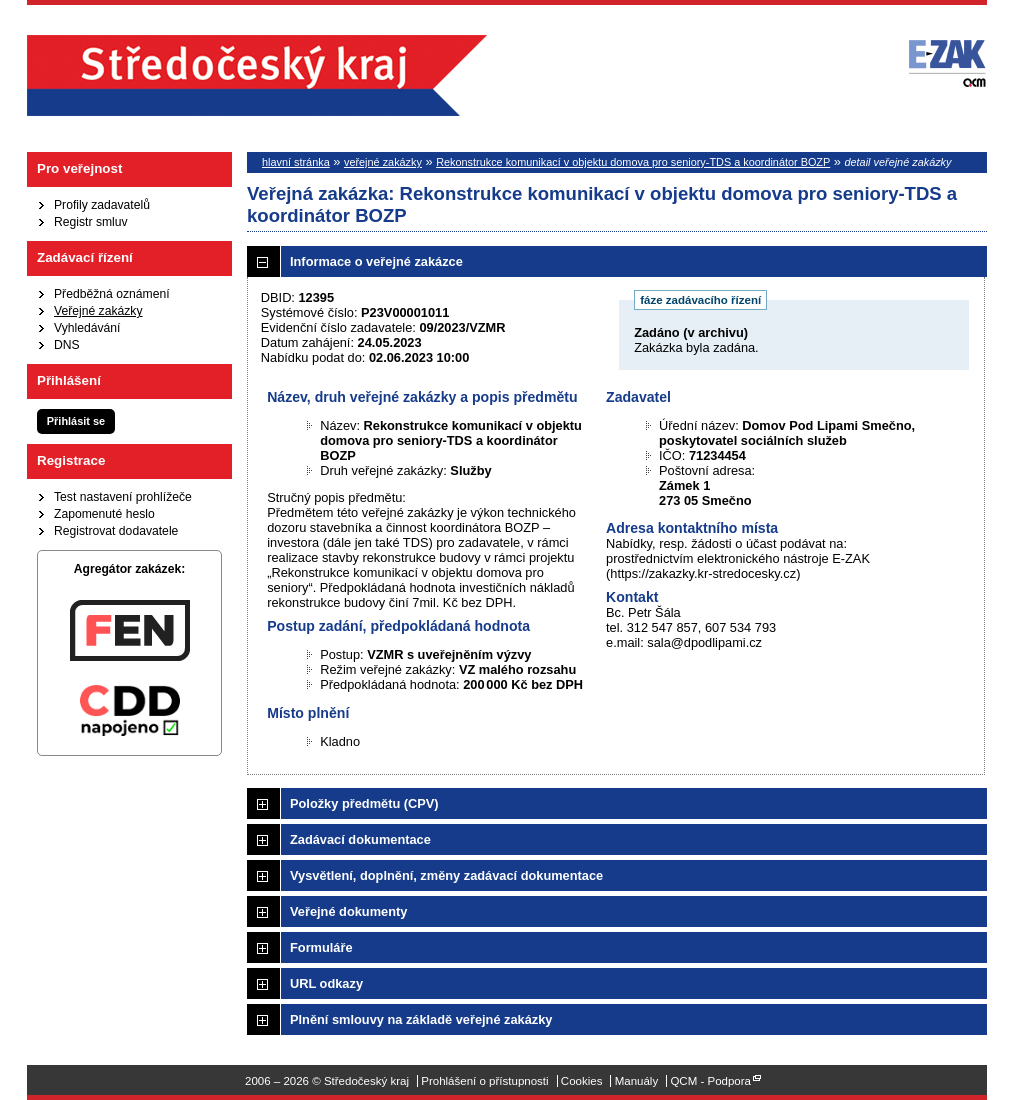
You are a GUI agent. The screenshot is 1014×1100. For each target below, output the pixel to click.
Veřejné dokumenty (348, 911)
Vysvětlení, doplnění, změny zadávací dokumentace (446, 875)
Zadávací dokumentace (360, 839)
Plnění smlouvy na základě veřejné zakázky (421, 1019)
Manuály (637, 1081)
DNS (67, 345)
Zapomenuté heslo (104, 514)
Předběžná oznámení (112, 294)
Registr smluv (91, 222)
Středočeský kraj (257, 75)
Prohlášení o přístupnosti (484, 1081)
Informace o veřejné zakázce (376, 261)
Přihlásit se (76, 421)
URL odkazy (326, 983)
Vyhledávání (87, 328)
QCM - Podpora (710, 1081)
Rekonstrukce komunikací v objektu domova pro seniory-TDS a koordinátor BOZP (633, 162)
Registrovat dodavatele (116, 531)
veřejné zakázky (383, 162)
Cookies (582, 1081)
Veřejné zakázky (98, 311)
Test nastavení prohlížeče (123, 497)
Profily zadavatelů (102, 205)
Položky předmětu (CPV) (364, 803)
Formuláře (321, 947)
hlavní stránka (296, 162)
